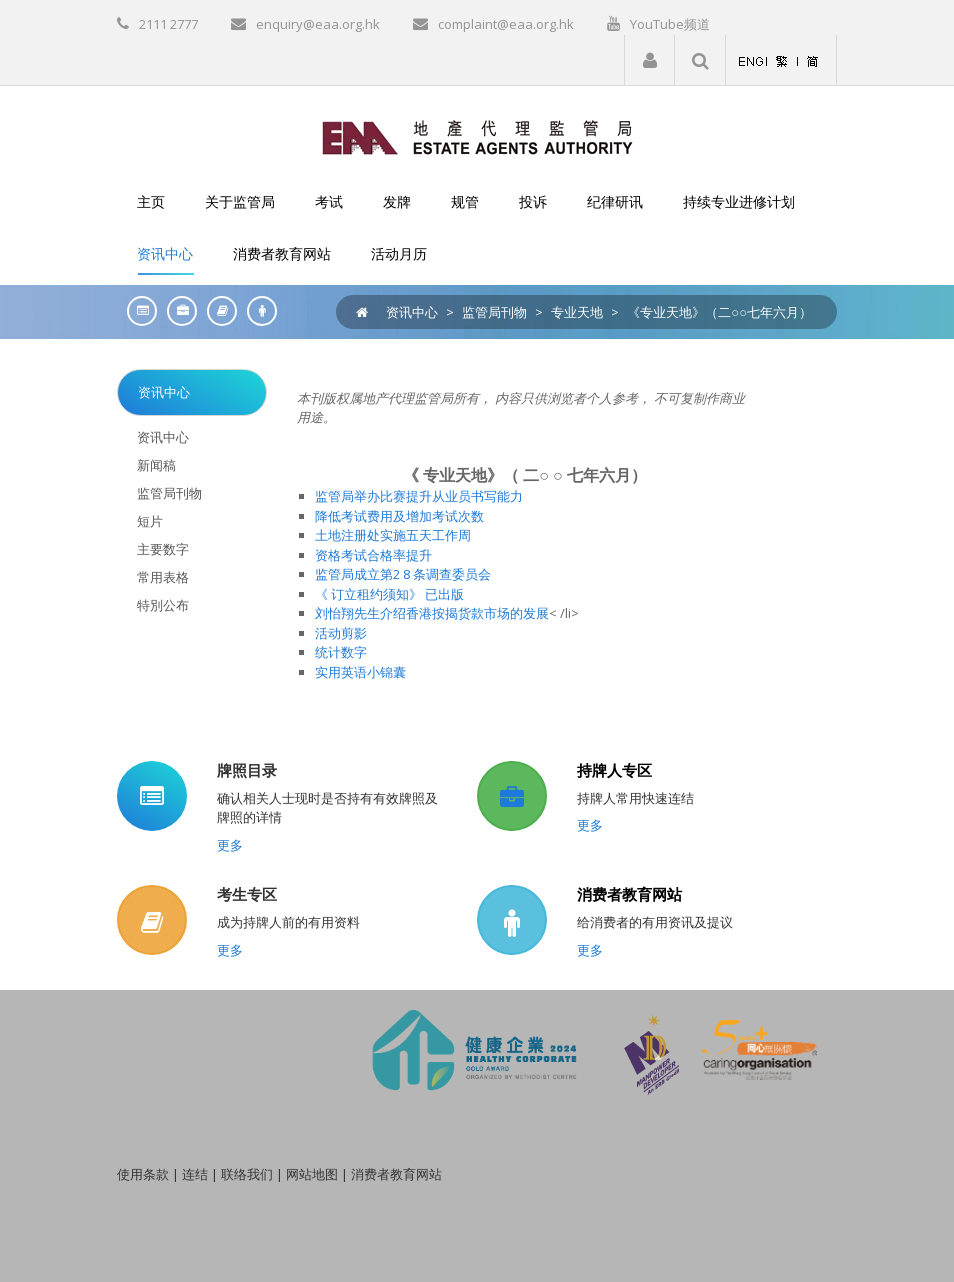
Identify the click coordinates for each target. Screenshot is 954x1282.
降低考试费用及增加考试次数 (399, 516)
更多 (230, 845)
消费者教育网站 (629, 894)
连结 (195, 1174)
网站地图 (312, 1174)
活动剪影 (341, 633)
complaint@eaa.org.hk (506, 24)
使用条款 (143, 1174)
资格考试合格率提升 (373, 555)
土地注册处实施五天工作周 (393, 535)
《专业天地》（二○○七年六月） (719, 312)
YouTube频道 (670, 24)
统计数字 (341, 652)
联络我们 (247, 1174)
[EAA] (477, 136)
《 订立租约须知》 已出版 (389, 594)
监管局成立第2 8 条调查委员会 (403, 574)
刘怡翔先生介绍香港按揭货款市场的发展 (432, 613)
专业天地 (577, 312)
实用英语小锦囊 (360, 672)
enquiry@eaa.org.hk (318, 24)
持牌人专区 (614, 770)
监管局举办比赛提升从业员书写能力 (419, 496)
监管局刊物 (494, 312)
